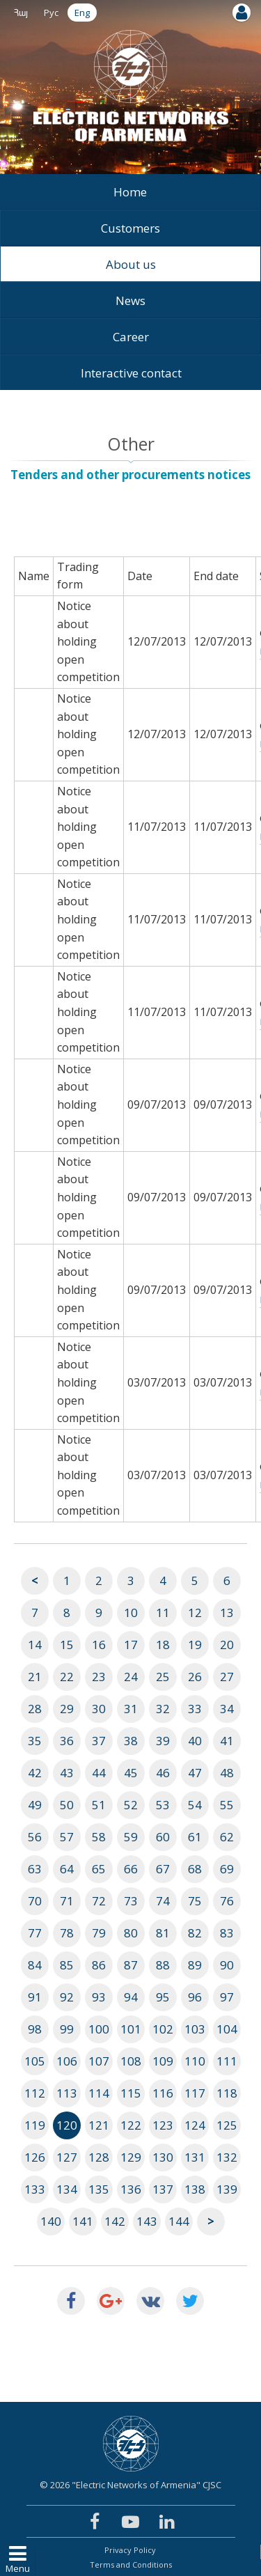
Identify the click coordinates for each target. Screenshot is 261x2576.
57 (67, 1837)
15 (67, 1645)
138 (194, 2189)
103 (194, 2029)
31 (131, 1709)
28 (35, 1709)
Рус (51, 12)
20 (227, 1645)
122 (130, 2125)
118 (226, 2093)
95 (163, 1997)
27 (227, 1677)
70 (35, 1901)
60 (163, 1837)
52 (131, 1805)
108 (130, 2061)
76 (227, 1901)
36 (67, 1741)
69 (227, 1869)
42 (35, 1773)
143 (146, 2221)
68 (195, 1869)
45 (131, 1773)
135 (98, 2189)
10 (131, 1613)
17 (131, 1645)
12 (195, 1613)
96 (195, 1997)
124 (194, 2125)
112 (34, 2093)
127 (66, 2157)
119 (34, 2125)
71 (67, 1901)
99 (67, 2029)
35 (35, 1741)
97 (227, 1997)
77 (35, 1933)
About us (131, 264)
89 (195, 1965)
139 (226, 2189)
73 (131, 1901)
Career (131, 337)
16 (99, 1645)
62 (227, 1837)
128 (98, 2157)
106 (66, 2061)
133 (34, 2189)
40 (195, 1741)
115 (130, 2093)
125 (226, 2125)
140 (50, 2221)
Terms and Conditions (131, 2564)
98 (35, 2029)
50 (67, 1805)
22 (67, 1677)
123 (162, 2125)
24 (131, 1677)
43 (67, 1773)
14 (35, 1645)
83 (227, 1933)
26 (195, 1677)
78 (67, 1933)
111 (226, 2061)
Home (130, 192)
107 (98, 2061)
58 (99, 1837)
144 (178, 2221)
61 (195, 1837)
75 (195, 1901)
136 (130, 2189)
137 (162, 2189)
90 (227, 1965)
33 (195, 1709)
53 (163, 1805)
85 (67, 1965)
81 (163, 1933)
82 (195, 1933)
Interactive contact (131, 373)
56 (35, 1837)
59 (131, 1837)
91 (35, 1997)
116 (162, 2093)
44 (99, 1773)
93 (99, 1997)
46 (163, 1773)
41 (227, 1741)
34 (227, 1709)
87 (131, 1965)
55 (227, 1805)
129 (130, 2157)
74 (163, 1901)
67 (163, 1869)
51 (99, 1805)
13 (227, 1613)
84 (35, 1965)
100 (98, 2029)
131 (194, 2157)
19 (195, 1645)
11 (163, 1613)
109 (162, 2061)
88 (163, 1965)
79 (99, 1933)
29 (67, 1709)
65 (99, 1869)
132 (226, 2157)
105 (34, 2061)
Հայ (21, 12)
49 (35, 1805)
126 (34, 2157)
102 (162, 2029)
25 (163, 1677)
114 (98, 2093)
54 (195, 1805)
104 (226, 2029)
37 (99, 1741)
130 (162, 2157)
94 (131, 1997)
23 (99, 1677)
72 (99, 1901)
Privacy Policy (130, 2550)
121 (98, 2125)
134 (66, 2189)
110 (194, 2061)
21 (35, 1677)
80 (131, 1933)
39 (163, 1741)
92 (67, 1997)
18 (163, 1645)
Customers (130, 228)
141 (82, 2221)
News (130, 300)
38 (131, 1741)
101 (130, 2029)
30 (99, 1709)
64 (67, 1869)
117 (194, 2093)
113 (66, 2093)
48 (227, 1773)
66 (131, 1869)
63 (35, 1869)
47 (195, 1773)
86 (99, 1965)
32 (163, 1709)
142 (114, 2221)
